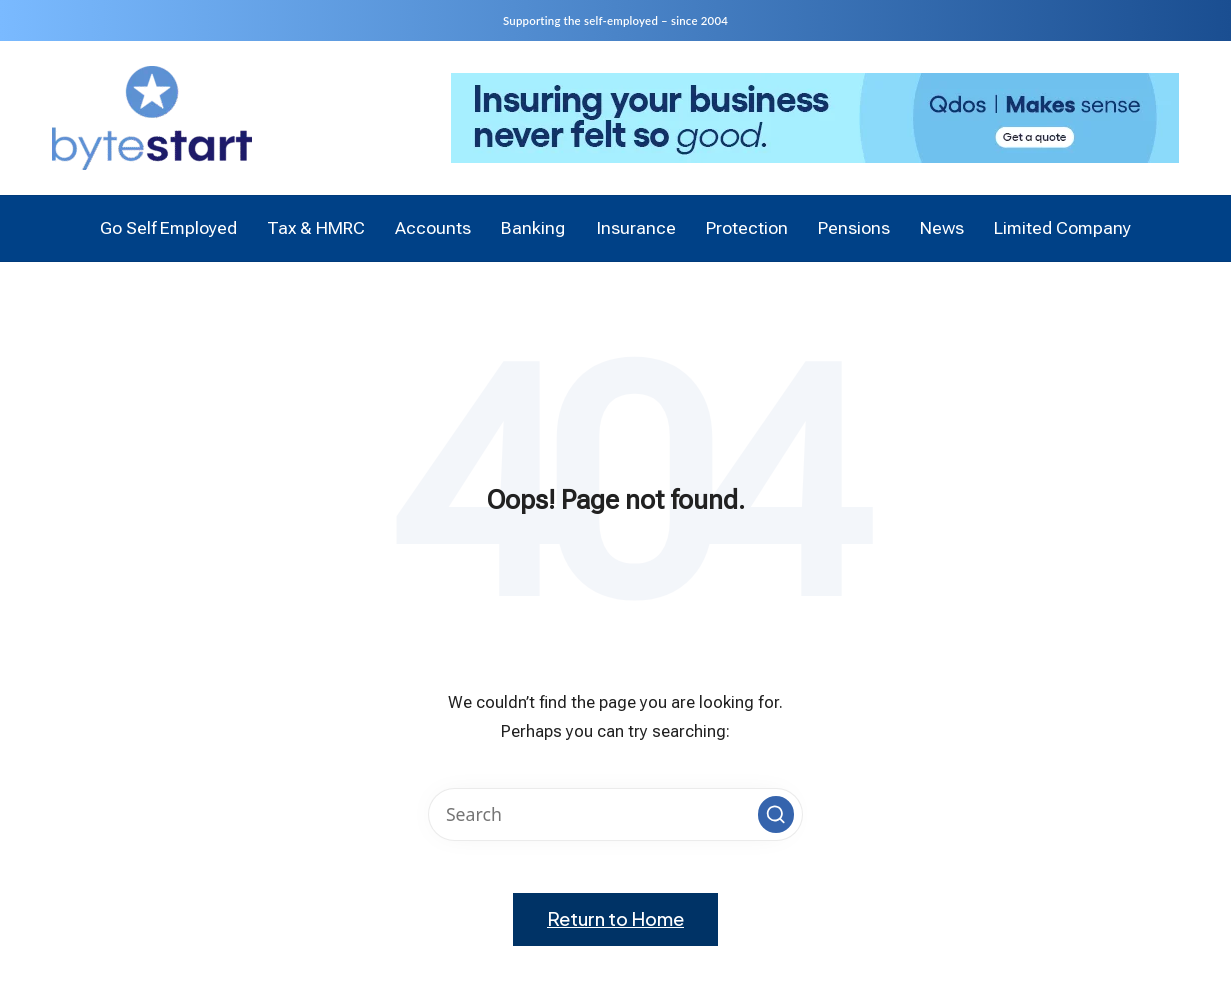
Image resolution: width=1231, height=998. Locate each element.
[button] (776, 814)
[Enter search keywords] (615, 814)
